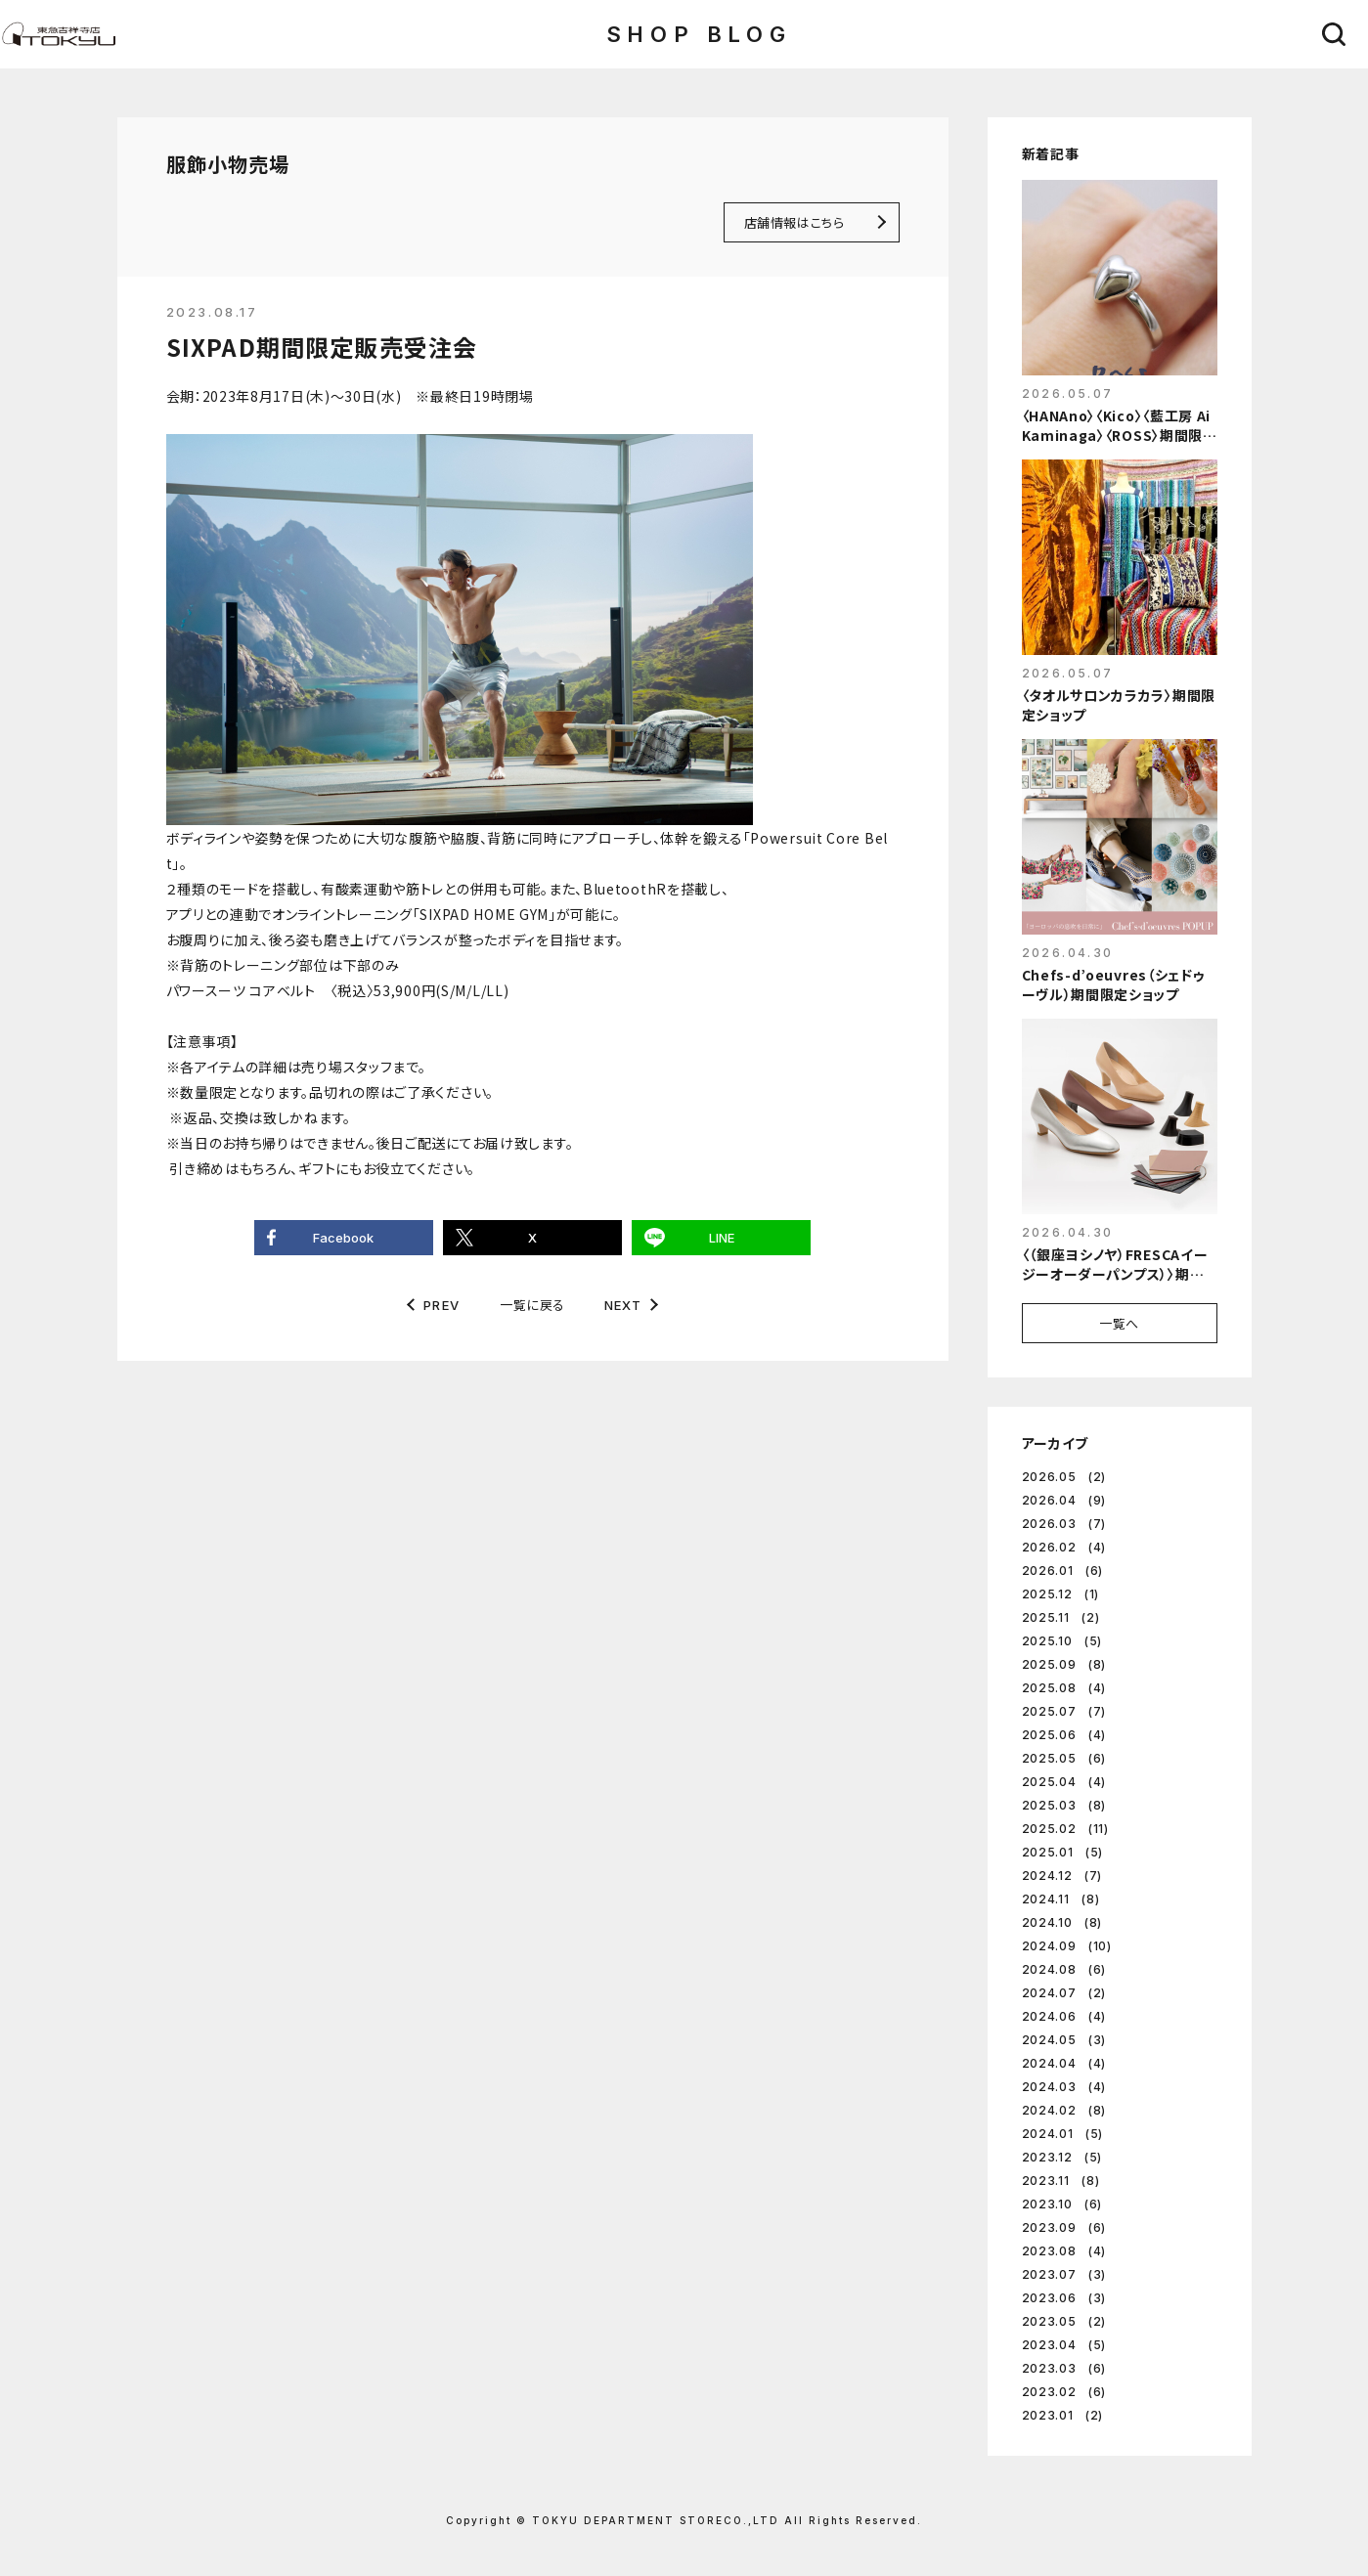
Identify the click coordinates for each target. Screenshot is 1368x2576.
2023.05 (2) (1064, 2321)
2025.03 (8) (1064, 1805)
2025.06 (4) (1064, 1734)
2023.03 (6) (1064, 2368)
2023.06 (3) (1064, 2298)
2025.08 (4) (1064, 1688)
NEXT (622, 1305)
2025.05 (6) (1064, 1758)
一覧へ (1119, 1323)
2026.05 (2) (1064, 1476)
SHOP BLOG (698, 34)
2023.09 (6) (1064, 2227)
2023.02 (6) (1064, 2391)
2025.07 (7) (1064, 1711)
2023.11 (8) (1061, 2180)
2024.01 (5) (1063, 2133)
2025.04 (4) (1064, 1781)
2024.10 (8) (1062, 1922)
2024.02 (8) (1064, 2110)
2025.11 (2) (1061, 1617)
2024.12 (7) (1062, 1875)
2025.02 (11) (1065, 1828)
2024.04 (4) (1064, 2063)
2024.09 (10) (1067, 1946)
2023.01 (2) (1063, 2415)
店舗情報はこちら (794, 222)
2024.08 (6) (1064, 1969)
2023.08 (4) (1064, 2251)
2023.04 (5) (1064, 2344)
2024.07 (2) (1064, 1993)
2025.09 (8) (1064, 1664)
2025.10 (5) (1062, 1641)
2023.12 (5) (1062, 2157)
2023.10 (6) (1062, 2204)
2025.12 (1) (1061, 1594)
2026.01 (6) (1063, 1570)
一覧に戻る (532, 1304)
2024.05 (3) (1064, 2039)
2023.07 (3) (1064, 2274)
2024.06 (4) (1064, 2016)
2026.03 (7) (1064, 1523)
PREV (441, 1305)
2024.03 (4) (1064, 2086)
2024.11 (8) (1061, 1899)
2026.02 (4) (1064, 1547)
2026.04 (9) (1064, 1500)
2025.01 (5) (1063, 1852)
